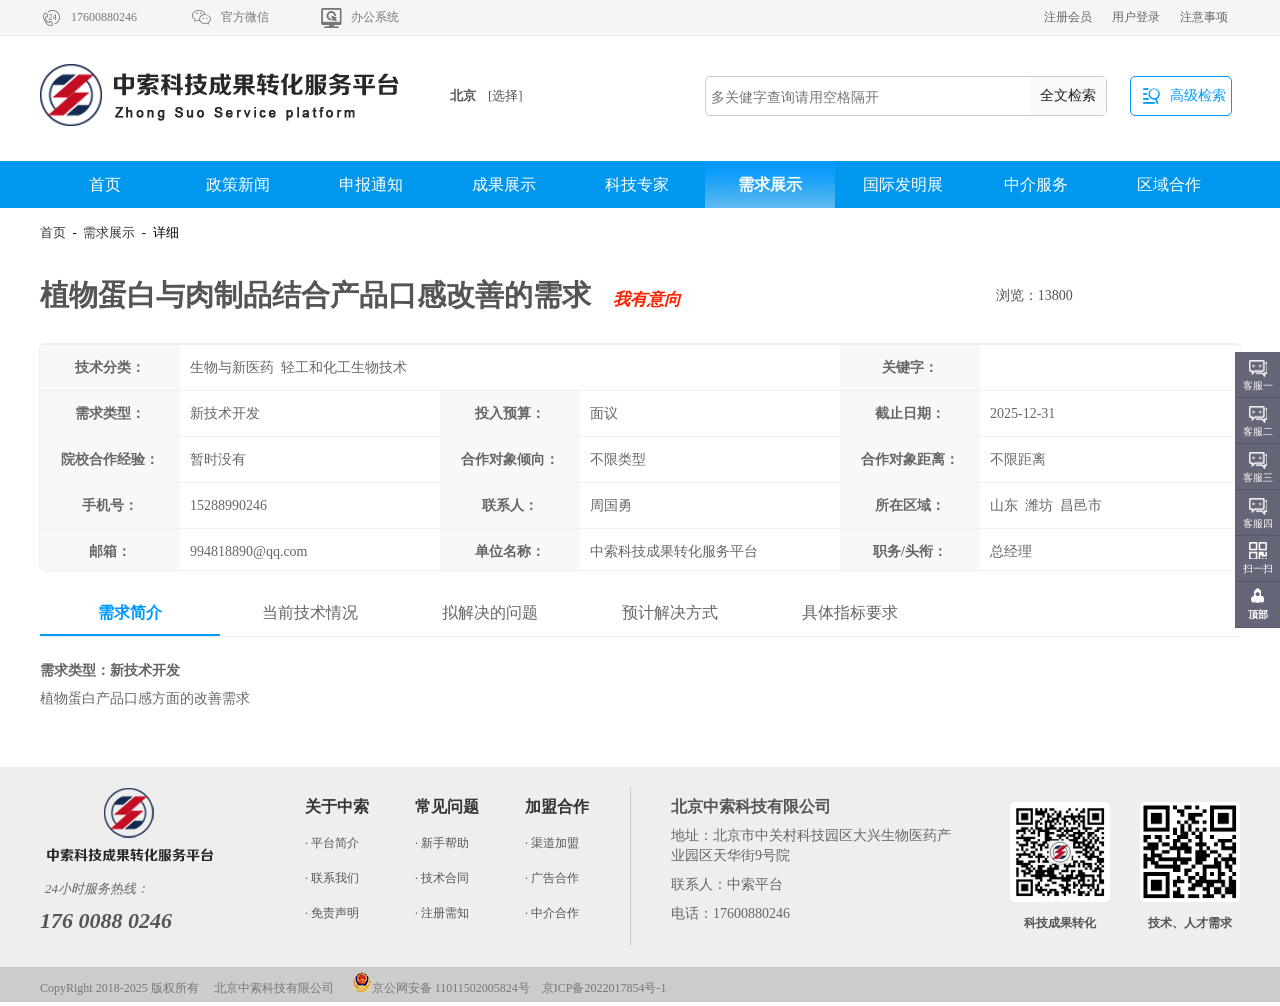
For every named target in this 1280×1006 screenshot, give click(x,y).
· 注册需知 (442, 913)
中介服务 (1036, 184)
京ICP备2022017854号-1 (604, 988)
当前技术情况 (310, 612)
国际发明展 (903, 184)
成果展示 (504, 184)
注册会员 (1068, 17)
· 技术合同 (442, 878)
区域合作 (1169, 184)
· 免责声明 (332, 913)
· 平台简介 (332, 843)
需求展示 (770, 184)
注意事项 (1204, 17)
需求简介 (130, 612)
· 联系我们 (332, 878)
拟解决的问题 (490, 612)
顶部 (1258, 614)
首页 (105, 184)
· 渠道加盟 (552, 843)
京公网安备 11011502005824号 (441, 988)
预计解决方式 (670, 612)
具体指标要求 (850, 612)
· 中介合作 (552, 913)
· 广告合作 (552, 878)
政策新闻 (238, 184)
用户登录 (1136, 17)
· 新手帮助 (442, 843)
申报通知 (371, 184)
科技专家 (637, 184)
